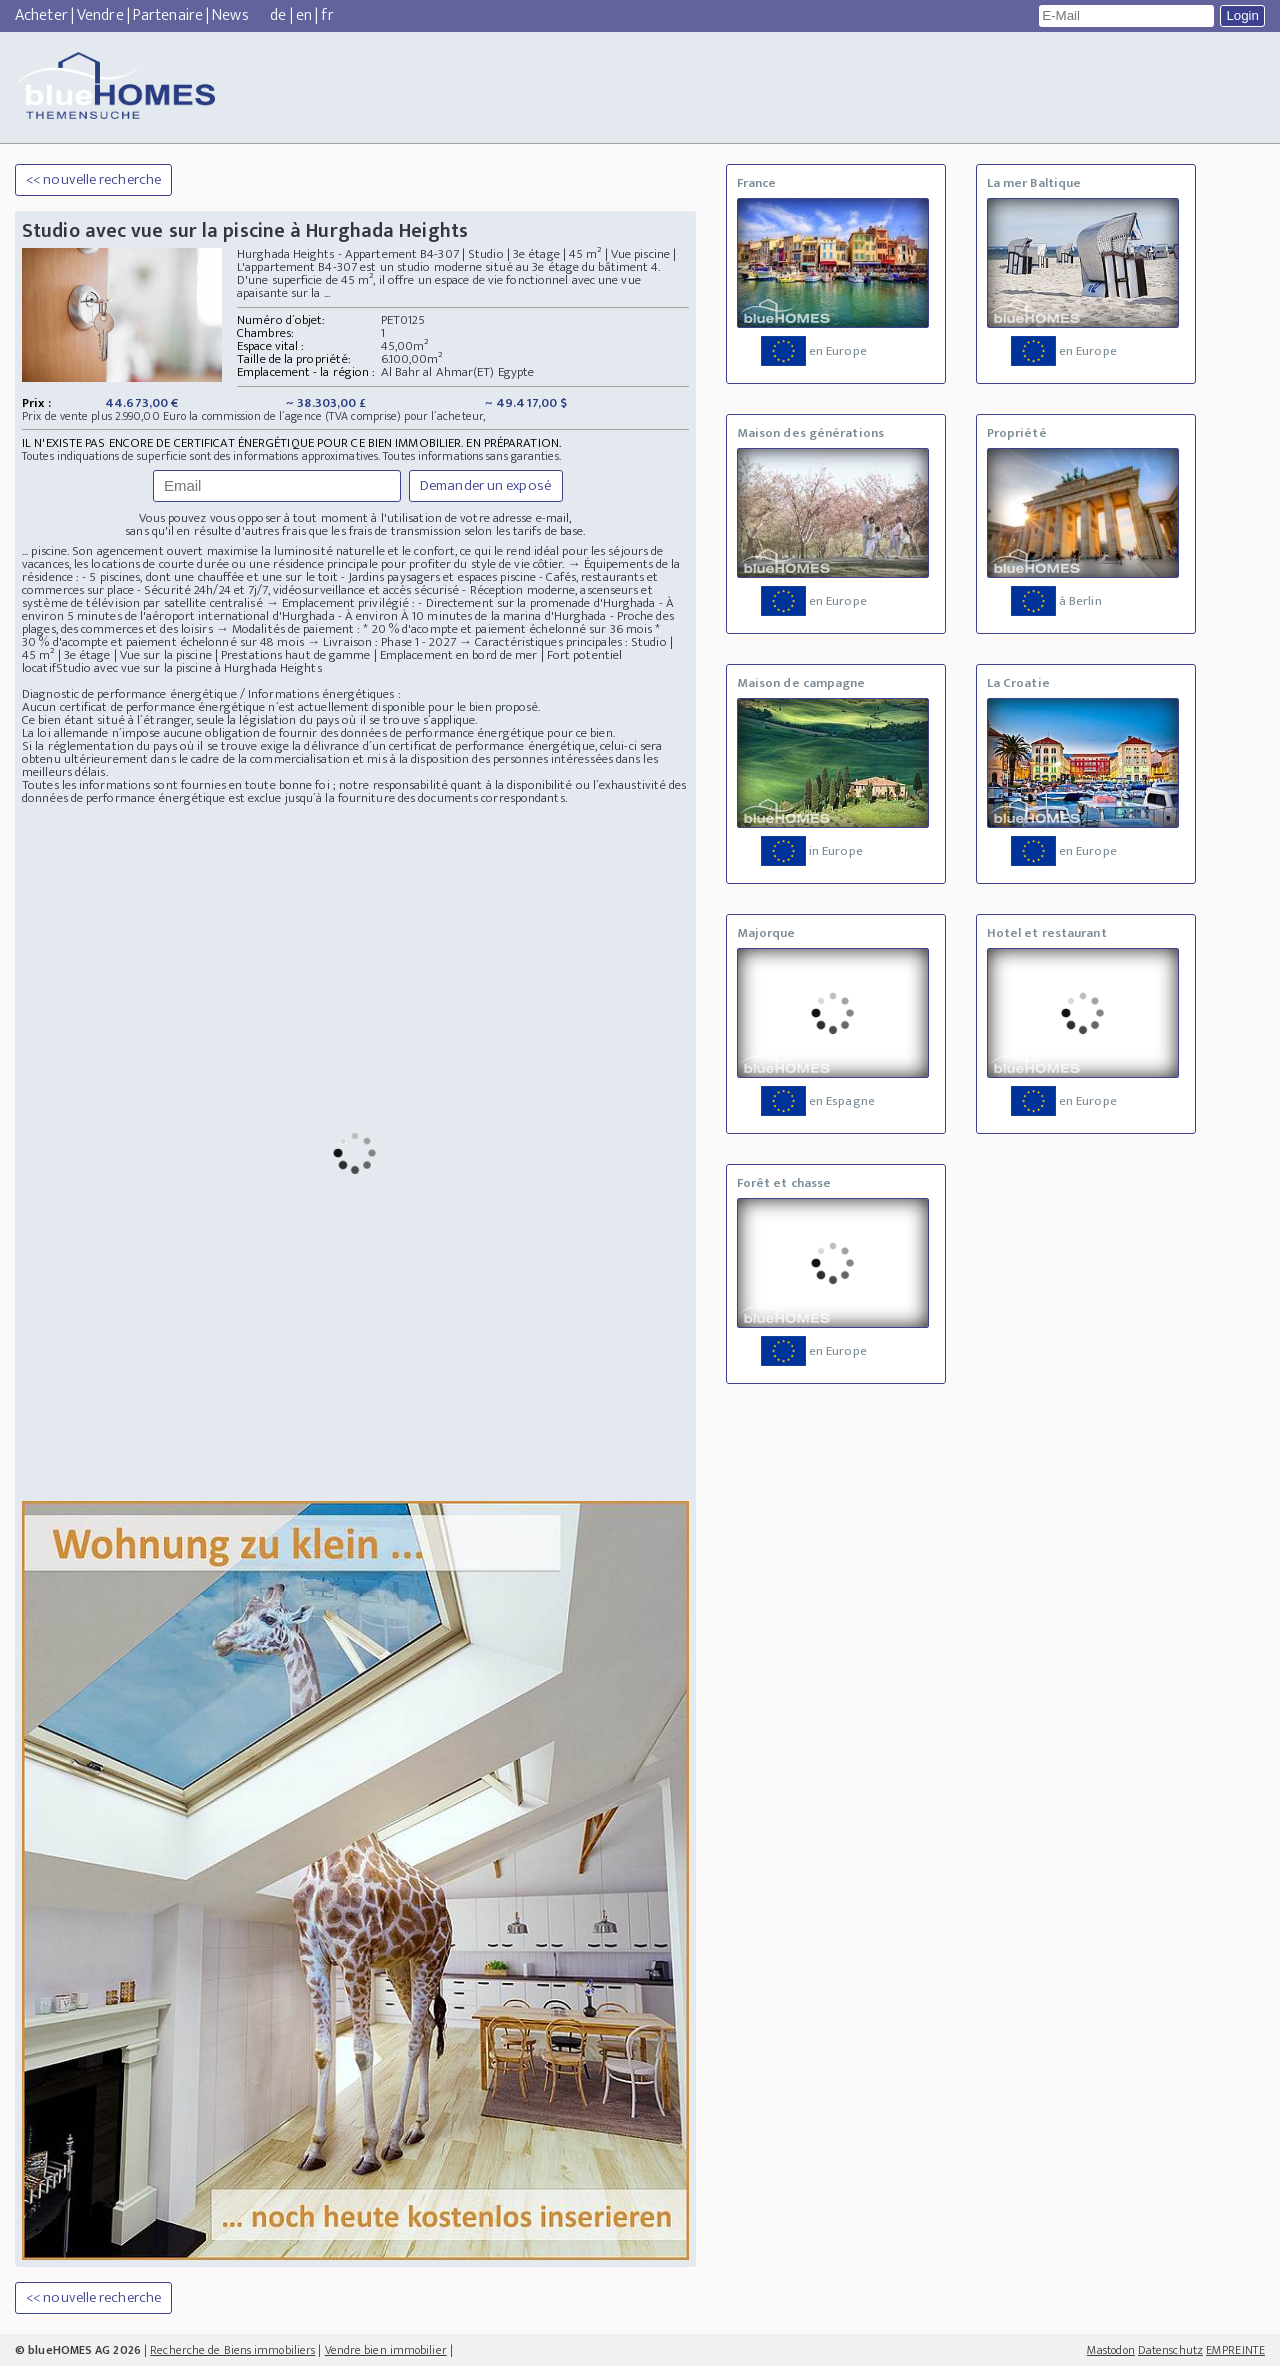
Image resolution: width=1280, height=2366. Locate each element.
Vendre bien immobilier (386, 2350)
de (278, 15)
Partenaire (168, 15)
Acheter (41, 15)
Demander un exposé (486, 485)
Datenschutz (1170, 2350)
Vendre (100, 15)
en (304, 15)
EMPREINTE (1235, 2350)
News (230, 15)
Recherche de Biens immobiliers (232, 2350)
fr (327, 15)
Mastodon (1111, 2350)
